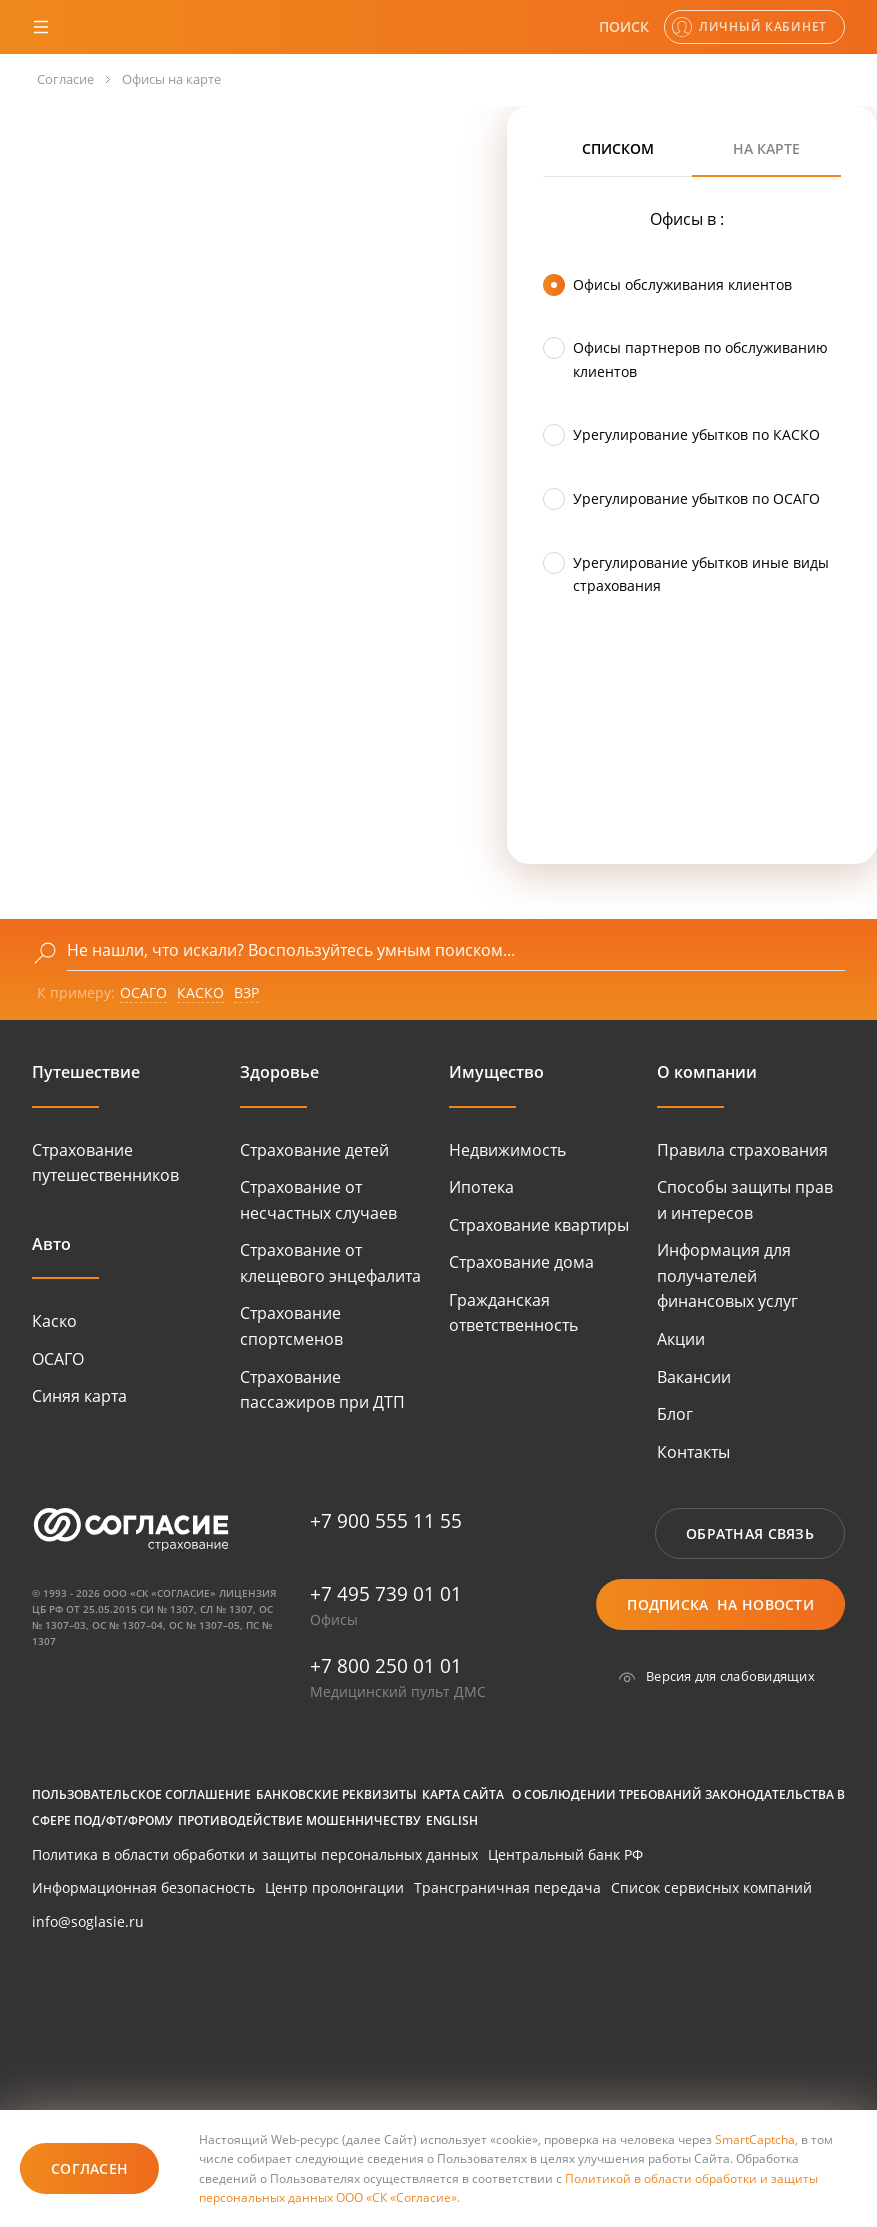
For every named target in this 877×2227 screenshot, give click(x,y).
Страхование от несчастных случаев (318, 1200)
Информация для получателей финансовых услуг (727, 1275)
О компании (707, 1072)
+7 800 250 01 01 (386, 1666)
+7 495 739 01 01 (386, 1594)
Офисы (334, 1619)
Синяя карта (79, 1396)
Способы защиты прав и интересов (745, 1200)
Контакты (693, 1452)
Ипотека (481, 1187)
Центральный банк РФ (565, 1854)
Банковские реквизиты (336, 1794)
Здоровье (279, 1072)
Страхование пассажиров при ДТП (322, 1390)
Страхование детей (314, 1150)
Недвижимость (507, 1150)
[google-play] (97, 2013)
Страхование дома (521, 1262)
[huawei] (262, 2013)
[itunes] (97, 2078)
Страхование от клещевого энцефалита (330, 1263)
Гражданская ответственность (513, 1313)
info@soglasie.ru (88, 1921)
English (452, 1820)
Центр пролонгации (334, 1887)
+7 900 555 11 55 (386, 1521)
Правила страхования (742, 1150)
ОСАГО (143, 992)
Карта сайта (463, 1794)
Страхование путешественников (105, 1163)
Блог (675, 1414)
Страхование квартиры (539, 1225)
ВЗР (246, 992)
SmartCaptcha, (758, 2139)
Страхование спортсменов (291, 1326)
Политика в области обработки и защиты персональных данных (255, 1854)
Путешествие (86, 1072)
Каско (54, 1321)
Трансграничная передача (507, 1887)
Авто (51, 1244)
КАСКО (200, 992)
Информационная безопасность (143, 1887)
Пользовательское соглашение (141, 1794)
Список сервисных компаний (711, 1887)
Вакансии (694, 1377)
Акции (681, 1339)
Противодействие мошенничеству (299, 1820)
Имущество (496, 1072)
